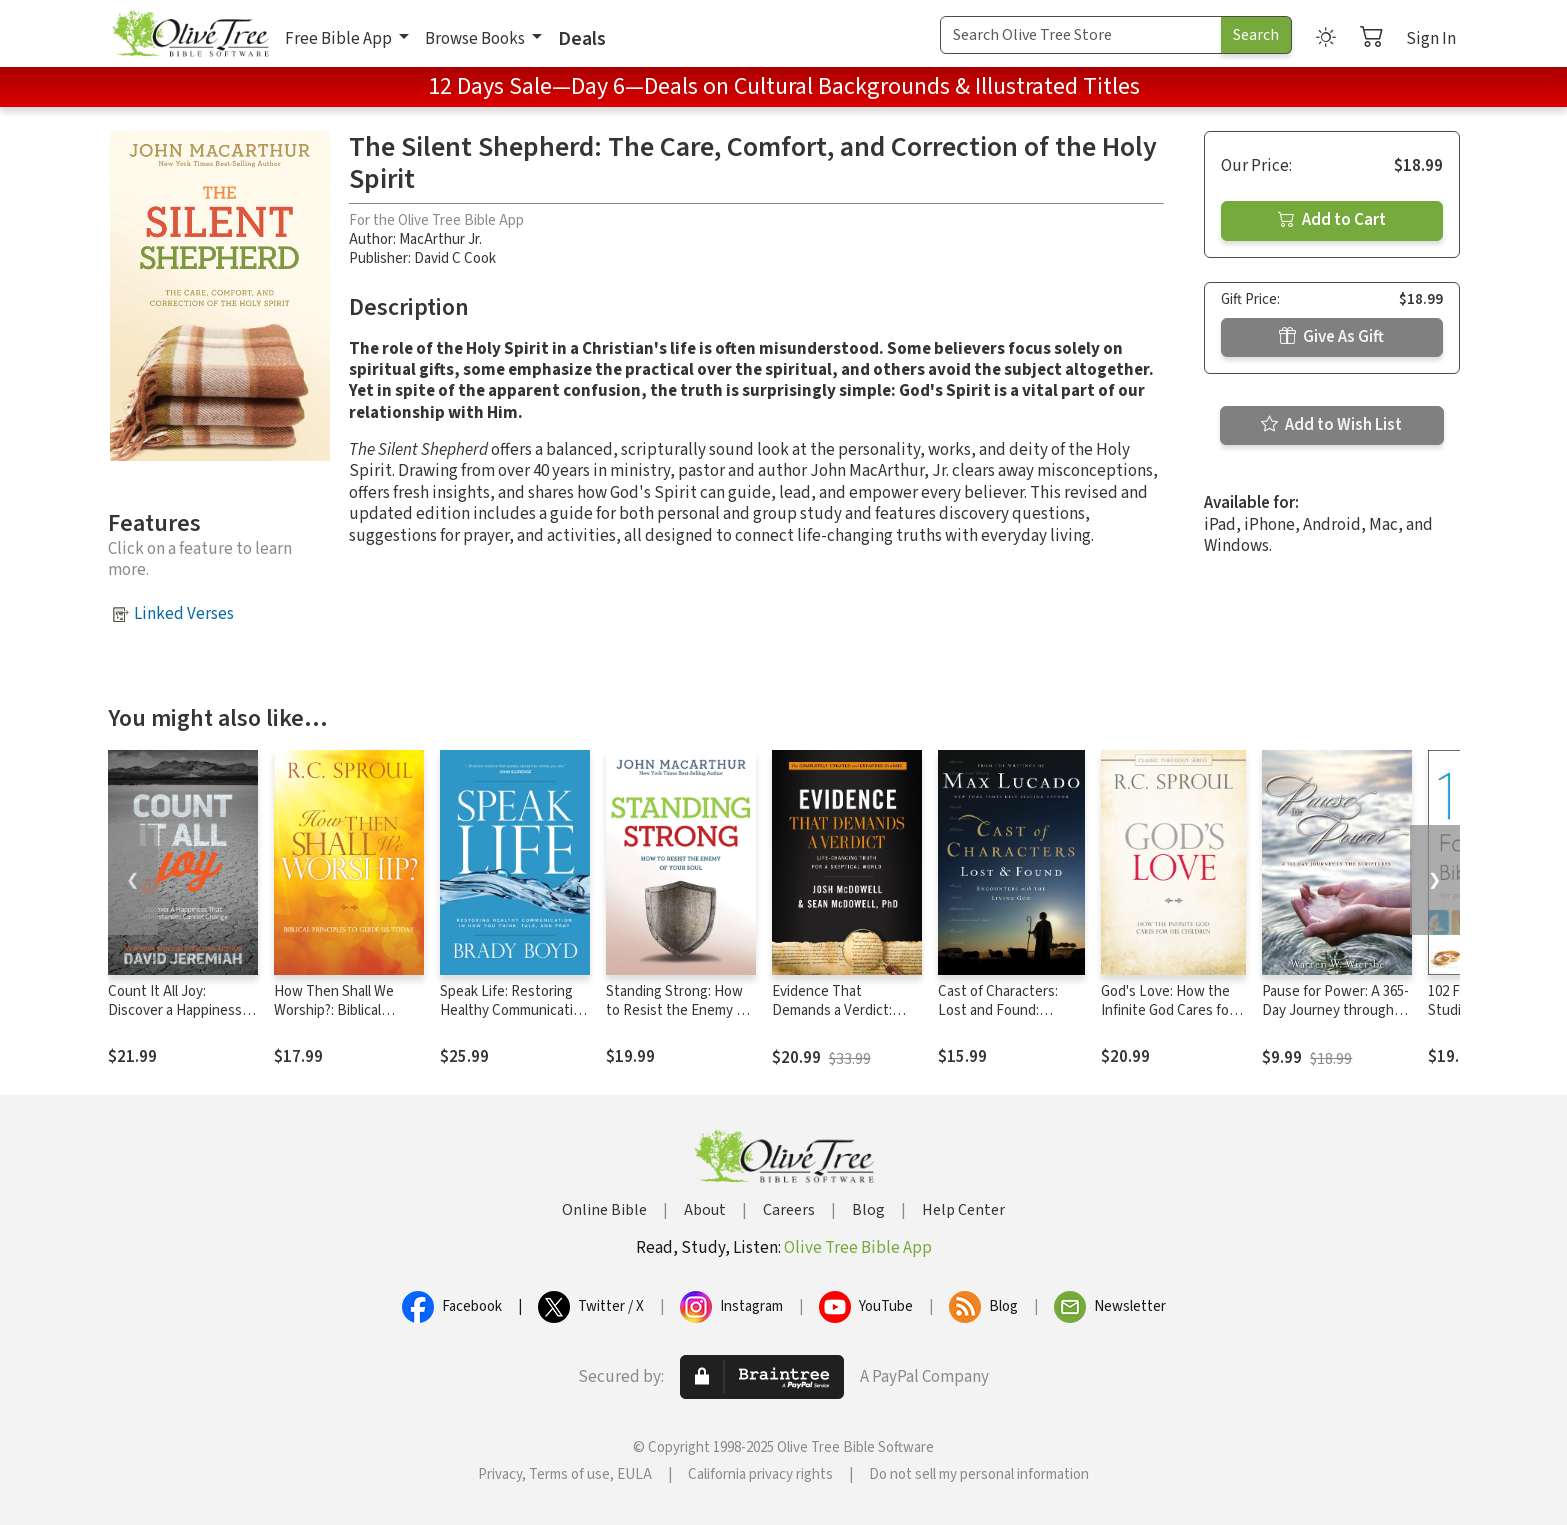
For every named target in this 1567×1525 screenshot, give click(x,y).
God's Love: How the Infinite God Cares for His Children (1167, 1010)
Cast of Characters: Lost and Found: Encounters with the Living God (1002, 1020)
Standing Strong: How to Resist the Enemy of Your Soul (677, 1010)
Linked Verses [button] (184, 614)
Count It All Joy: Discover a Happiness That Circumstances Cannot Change (175, 1020)
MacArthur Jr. (440, 239)
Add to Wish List (1331, 425)
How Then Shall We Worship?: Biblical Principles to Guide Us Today (342, 1020)
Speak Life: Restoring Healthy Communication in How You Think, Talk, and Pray (514, 1020)
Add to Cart (1332, 220)
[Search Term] (1081, 35)
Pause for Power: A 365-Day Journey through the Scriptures (1335, 1010)
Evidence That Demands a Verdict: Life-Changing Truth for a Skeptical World (845, 1020)
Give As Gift (1331, 337)
